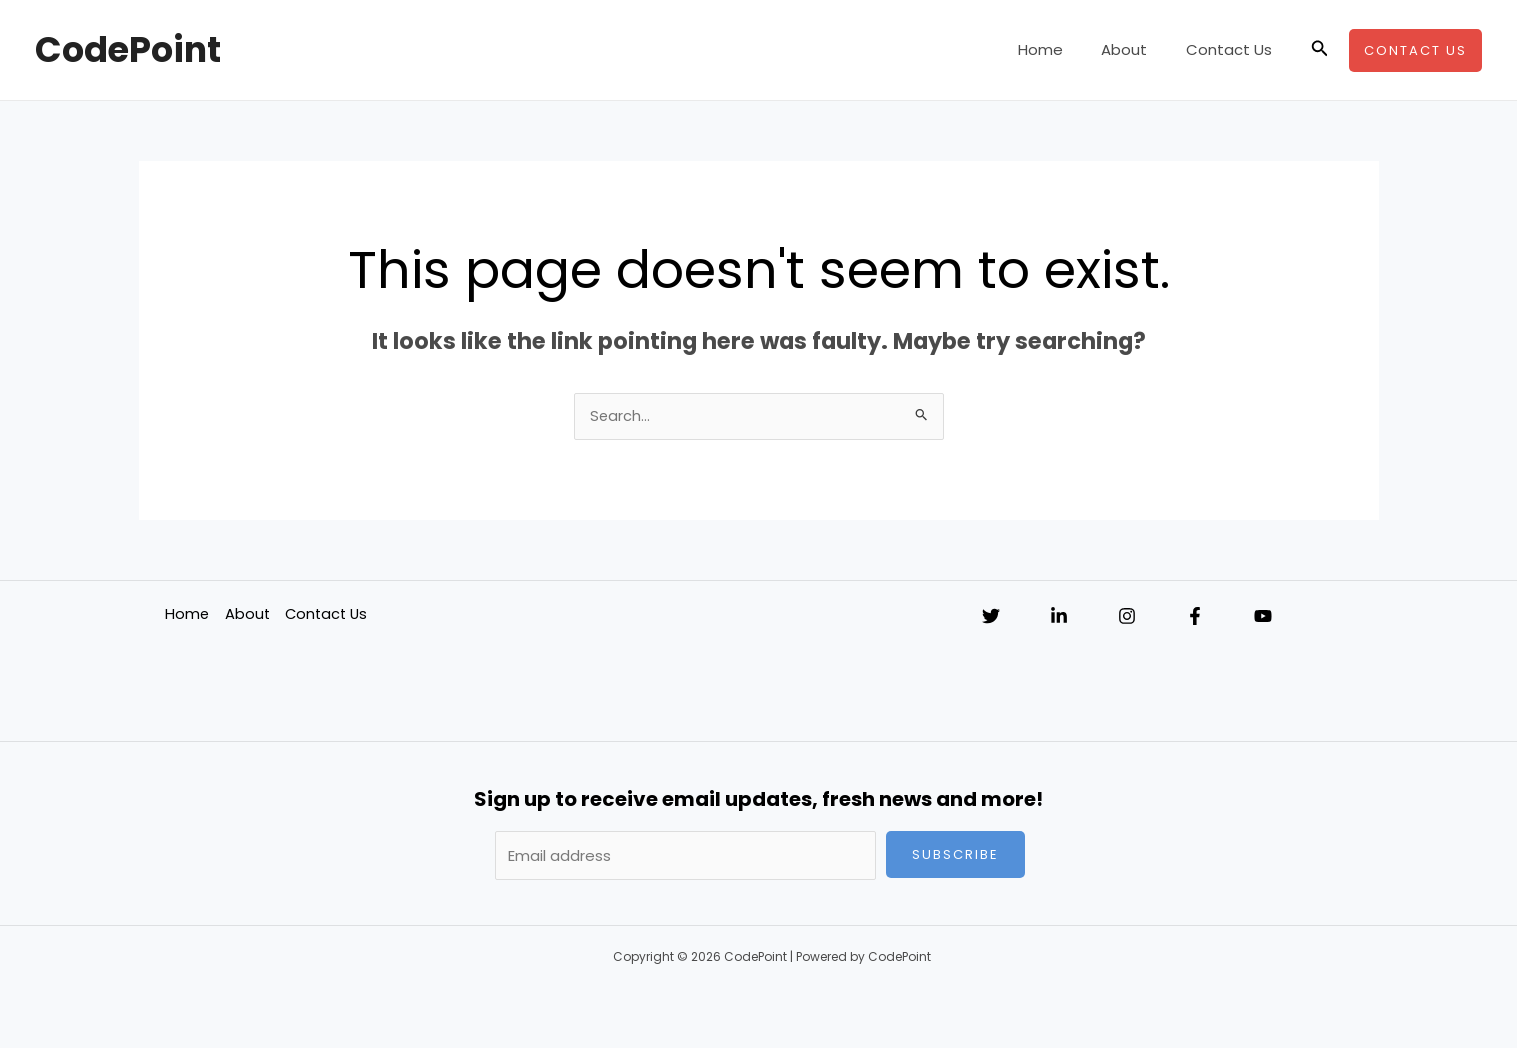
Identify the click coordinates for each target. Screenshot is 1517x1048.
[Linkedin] (1059, 618)
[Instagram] (1127, 618)
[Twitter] (991, 618)
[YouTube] (1263, 618)
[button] (1320, 50)
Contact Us (1233, 49)
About (1137, 49)
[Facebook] (1195, 618)
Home (1061, 49)
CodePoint (128, 49)
